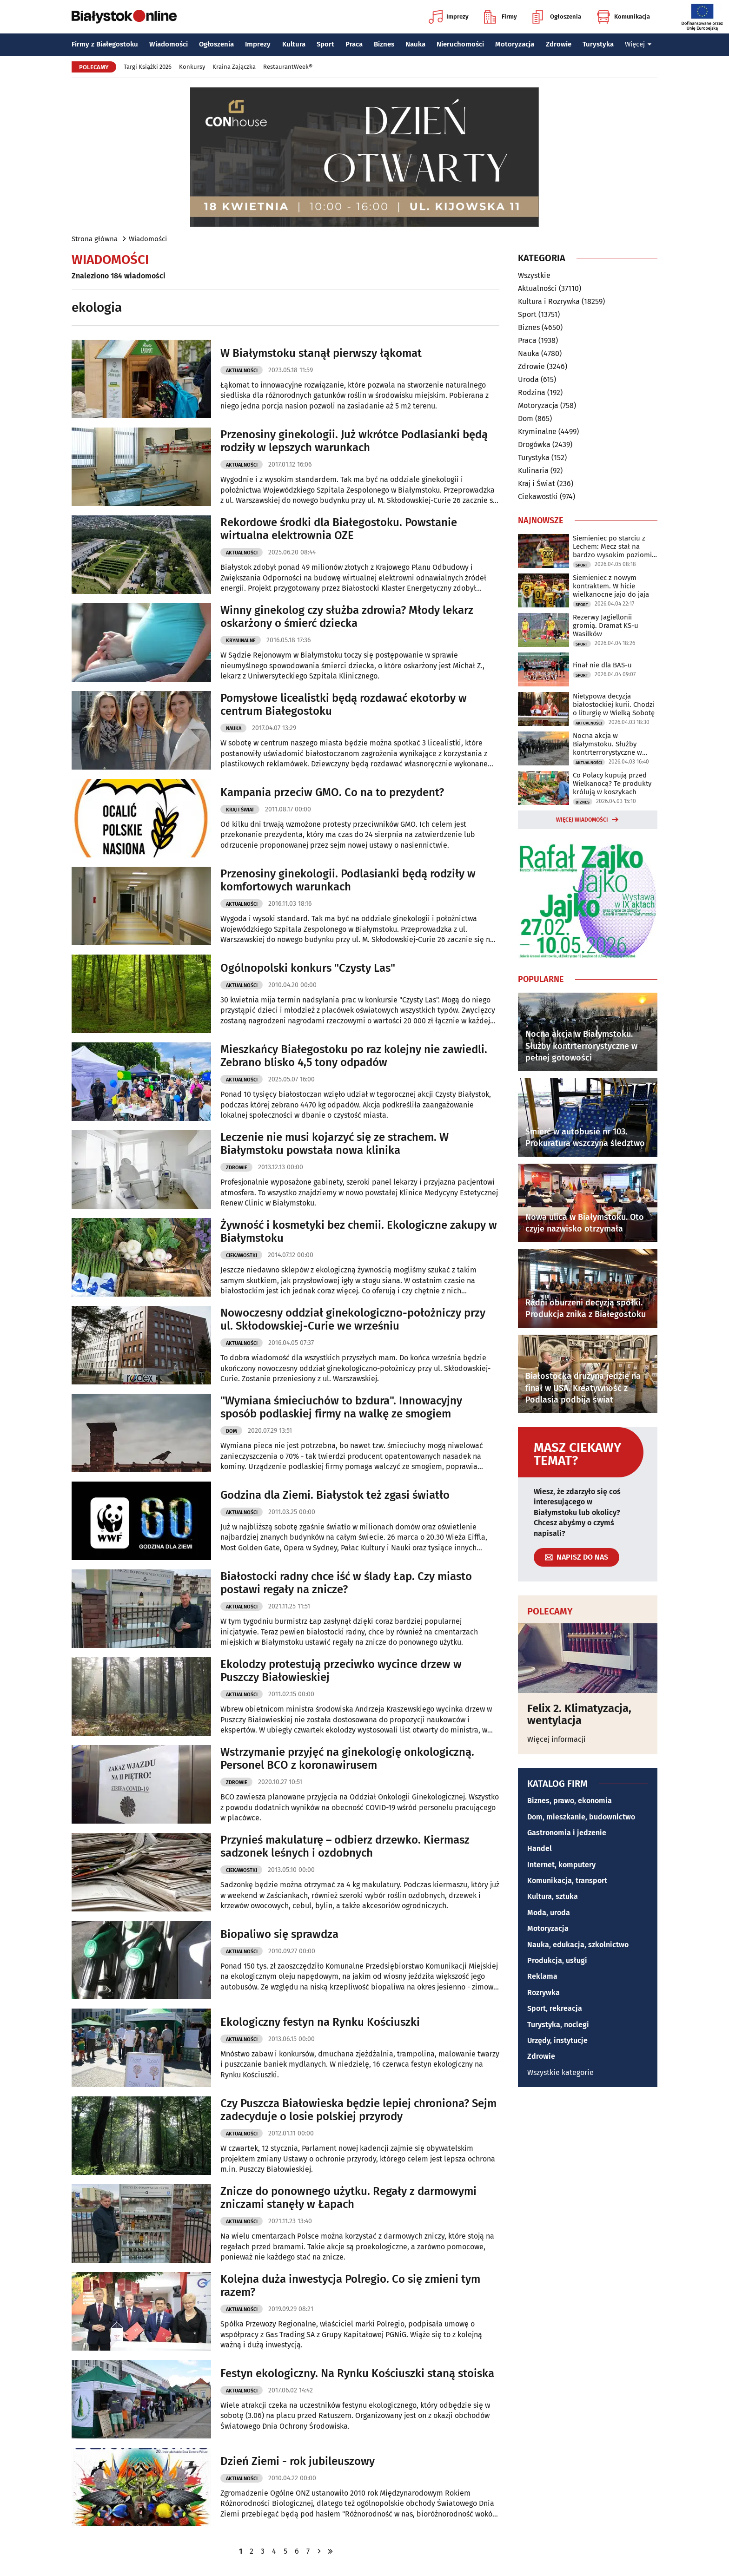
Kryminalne (241, 641)
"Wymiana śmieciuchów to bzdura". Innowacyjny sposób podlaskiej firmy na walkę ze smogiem (341, 1407)
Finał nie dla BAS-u (602, 665)
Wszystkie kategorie (560, 2072)
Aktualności (242, 371)
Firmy (500, 17)
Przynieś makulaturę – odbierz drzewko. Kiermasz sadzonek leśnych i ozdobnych (345, 1846)
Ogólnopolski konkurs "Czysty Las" (307, 968)
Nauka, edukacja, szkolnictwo (578, 1944)
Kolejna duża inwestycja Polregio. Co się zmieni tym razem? (350, 2286)
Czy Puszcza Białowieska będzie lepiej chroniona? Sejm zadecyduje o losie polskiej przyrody (358, 2110)
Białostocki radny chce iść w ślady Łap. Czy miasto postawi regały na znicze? (346, 1583)
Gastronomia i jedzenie (566, 1832)
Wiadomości (168, 44)
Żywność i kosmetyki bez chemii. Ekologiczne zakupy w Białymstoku (358, 1232)
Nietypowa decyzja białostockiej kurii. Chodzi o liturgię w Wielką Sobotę (614, 704)
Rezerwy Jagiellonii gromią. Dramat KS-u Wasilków (605, 625)
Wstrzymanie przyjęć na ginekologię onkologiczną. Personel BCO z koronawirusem (347, 1759)
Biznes (384, 44)
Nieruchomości (460, 44)
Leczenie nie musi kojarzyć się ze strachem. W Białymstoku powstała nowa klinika (334, 1144)
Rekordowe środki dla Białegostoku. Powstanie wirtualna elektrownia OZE (338, 529)
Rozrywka (543, 1992)
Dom (231, 1431)
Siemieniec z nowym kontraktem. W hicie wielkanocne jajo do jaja (611, 586)
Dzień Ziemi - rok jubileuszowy (297, 2461)
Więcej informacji (556, 1739)
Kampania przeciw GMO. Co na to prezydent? (332, 792)
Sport (325, 44)
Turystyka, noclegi (558, 2024)
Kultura (293, 44)
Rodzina (531, 392)
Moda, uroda (548, 1912)
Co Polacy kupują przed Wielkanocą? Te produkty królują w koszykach (612, 783)
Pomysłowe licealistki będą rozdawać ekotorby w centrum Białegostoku (343, 705)
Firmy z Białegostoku (105, 44)
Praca (354, 44)
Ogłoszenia (556, 17)
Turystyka (598, 44)
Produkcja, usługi (557, 1960)
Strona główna (95, 239)
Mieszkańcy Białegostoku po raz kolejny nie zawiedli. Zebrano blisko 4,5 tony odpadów (353, 1056)
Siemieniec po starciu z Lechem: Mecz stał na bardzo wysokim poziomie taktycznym (614, 546)
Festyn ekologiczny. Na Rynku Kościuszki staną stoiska (357, 2373)
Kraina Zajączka (234, 67)
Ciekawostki (241, 1255)
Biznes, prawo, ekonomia (569, 1800)
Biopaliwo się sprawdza (279, 1934)
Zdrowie (558, 44)
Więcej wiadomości (582, 820)
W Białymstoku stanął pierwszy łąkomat (321, 353)
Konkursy (192, 67)
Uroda (528, 379)
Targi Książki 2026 (148, 67)
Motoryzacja (514, 44)
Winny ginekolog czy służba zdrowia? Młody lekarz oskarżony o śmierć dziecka (346, 617)
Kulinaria (533, 470)
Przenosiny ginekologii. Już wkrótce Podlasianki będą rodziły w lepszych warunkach (354, 441)
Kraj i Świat (240, 810)
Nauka (415, 44)
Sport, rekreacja (554, 2008)
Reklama (542, 1976)
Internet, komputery (561, 1864)
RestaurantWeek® (287, 67)
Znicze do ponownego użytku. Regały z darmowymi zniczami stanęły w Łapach (348, 2198)
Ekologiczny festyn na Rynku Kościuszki (320, 2022)
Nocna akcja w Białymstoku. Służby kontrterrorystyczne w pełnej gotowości (607, 744)
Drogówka (534, 444)
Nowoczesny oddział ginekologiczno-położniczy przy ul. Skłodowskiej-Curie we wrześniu (352, 1319)
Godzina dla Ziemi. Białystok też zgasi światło (335, 1495)
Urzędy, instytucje (557, 2040)
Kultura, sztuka (552, 1896)
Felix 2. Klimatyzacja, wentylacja (579, 1714)
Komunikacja (623, 17)
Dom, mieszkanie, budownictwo (581, 1816)
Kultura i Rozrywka (549, 301)
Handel (539, 1848)
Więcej (638, 44)
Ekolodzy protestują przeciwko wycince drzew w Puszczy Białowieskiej (341, 1671)
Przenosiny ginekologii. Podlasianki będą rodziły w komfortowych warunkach (348, 880)
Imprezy (449, 17)
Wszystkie (534, 275)
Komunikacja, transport (567, 1880)
